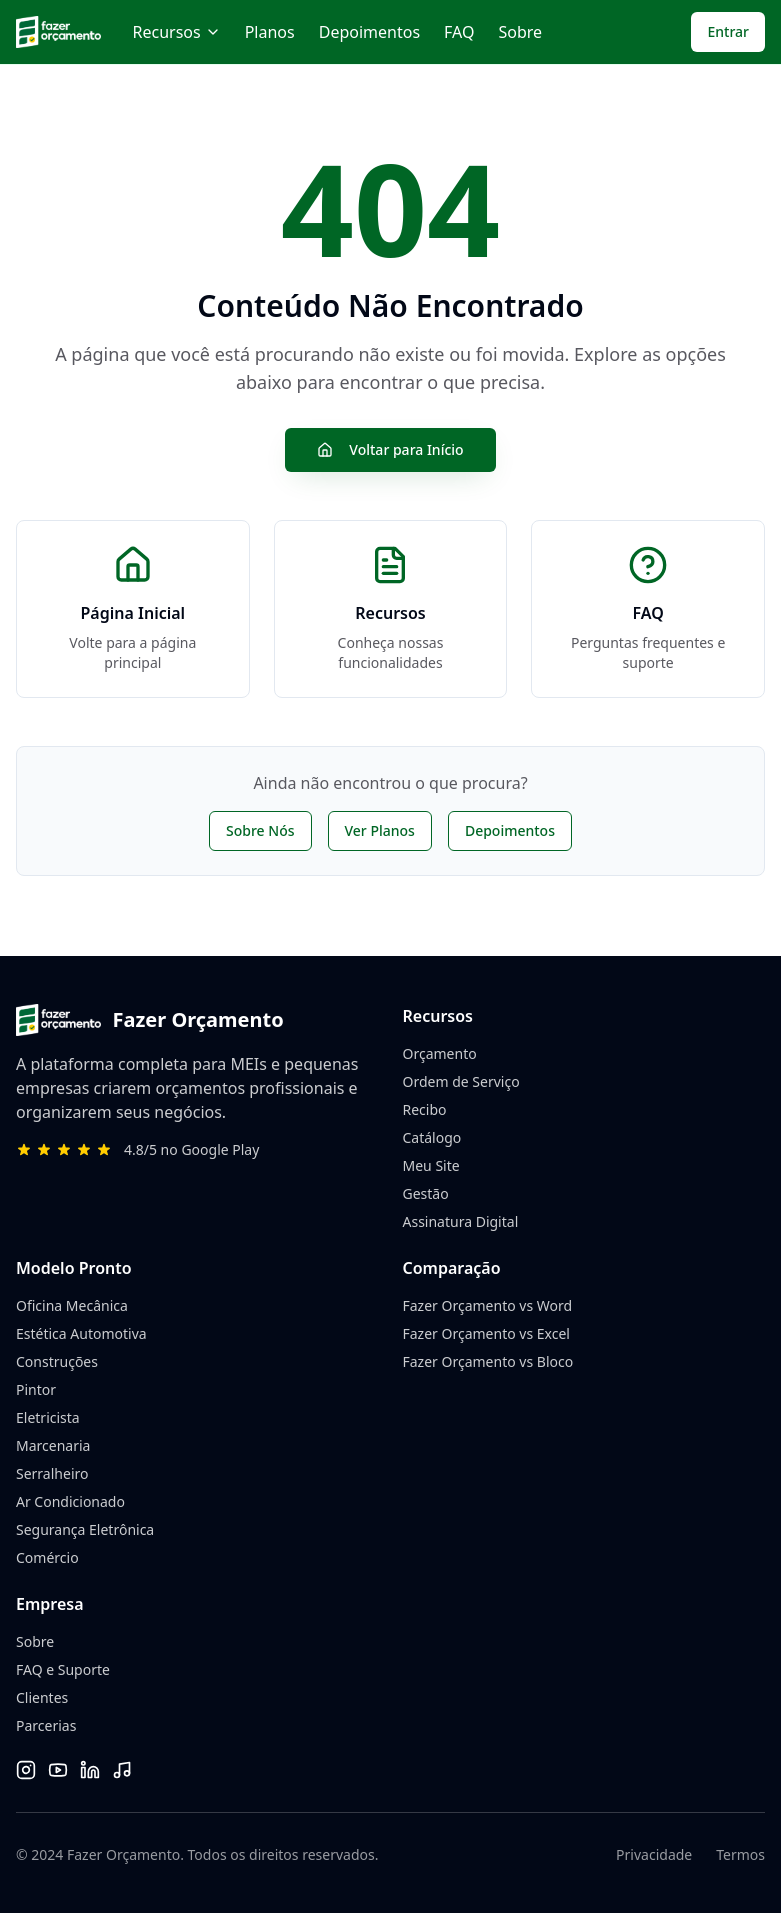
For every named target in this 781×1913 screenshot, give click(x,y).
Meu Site (431, 1165)
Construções (57, 1361)
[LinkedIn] (90, 1770)
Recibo (425, 1109)
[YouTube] (58, 1770)
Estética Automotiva (81, 1333)
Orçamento (440, 1053)
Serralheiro (52, 1473)
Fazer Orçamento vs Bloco (488, 1361)
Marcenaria (53, 1445)
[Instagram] (26, 1770)
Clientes (42, 1697)
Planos (270, 32)
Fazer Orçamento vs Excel (486, 1333)
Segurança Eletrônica (85, 1529)
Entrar (728, 31)
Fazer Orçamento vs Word (488, 1305)
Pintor (36, 1389)
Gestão (426, 1193)
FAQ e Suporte (63, 1669)
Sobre (520, 32)
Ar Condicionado (70, 1501)
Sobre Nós (260, 830)
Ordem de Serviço (461, 1081)
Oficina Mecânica (72, 1305)
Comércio (47, 1557)
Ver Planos (380, 830)
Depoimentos (369, 32)
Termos (740, 1854)
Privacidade (654, 1854)
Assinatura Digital (461, 1221)
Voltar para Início (390, 449)
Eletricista (48, 1417)
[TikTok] (122, 1770)
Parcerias (46, 1725)
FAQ (459, 32)
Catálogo (432, 1137)
